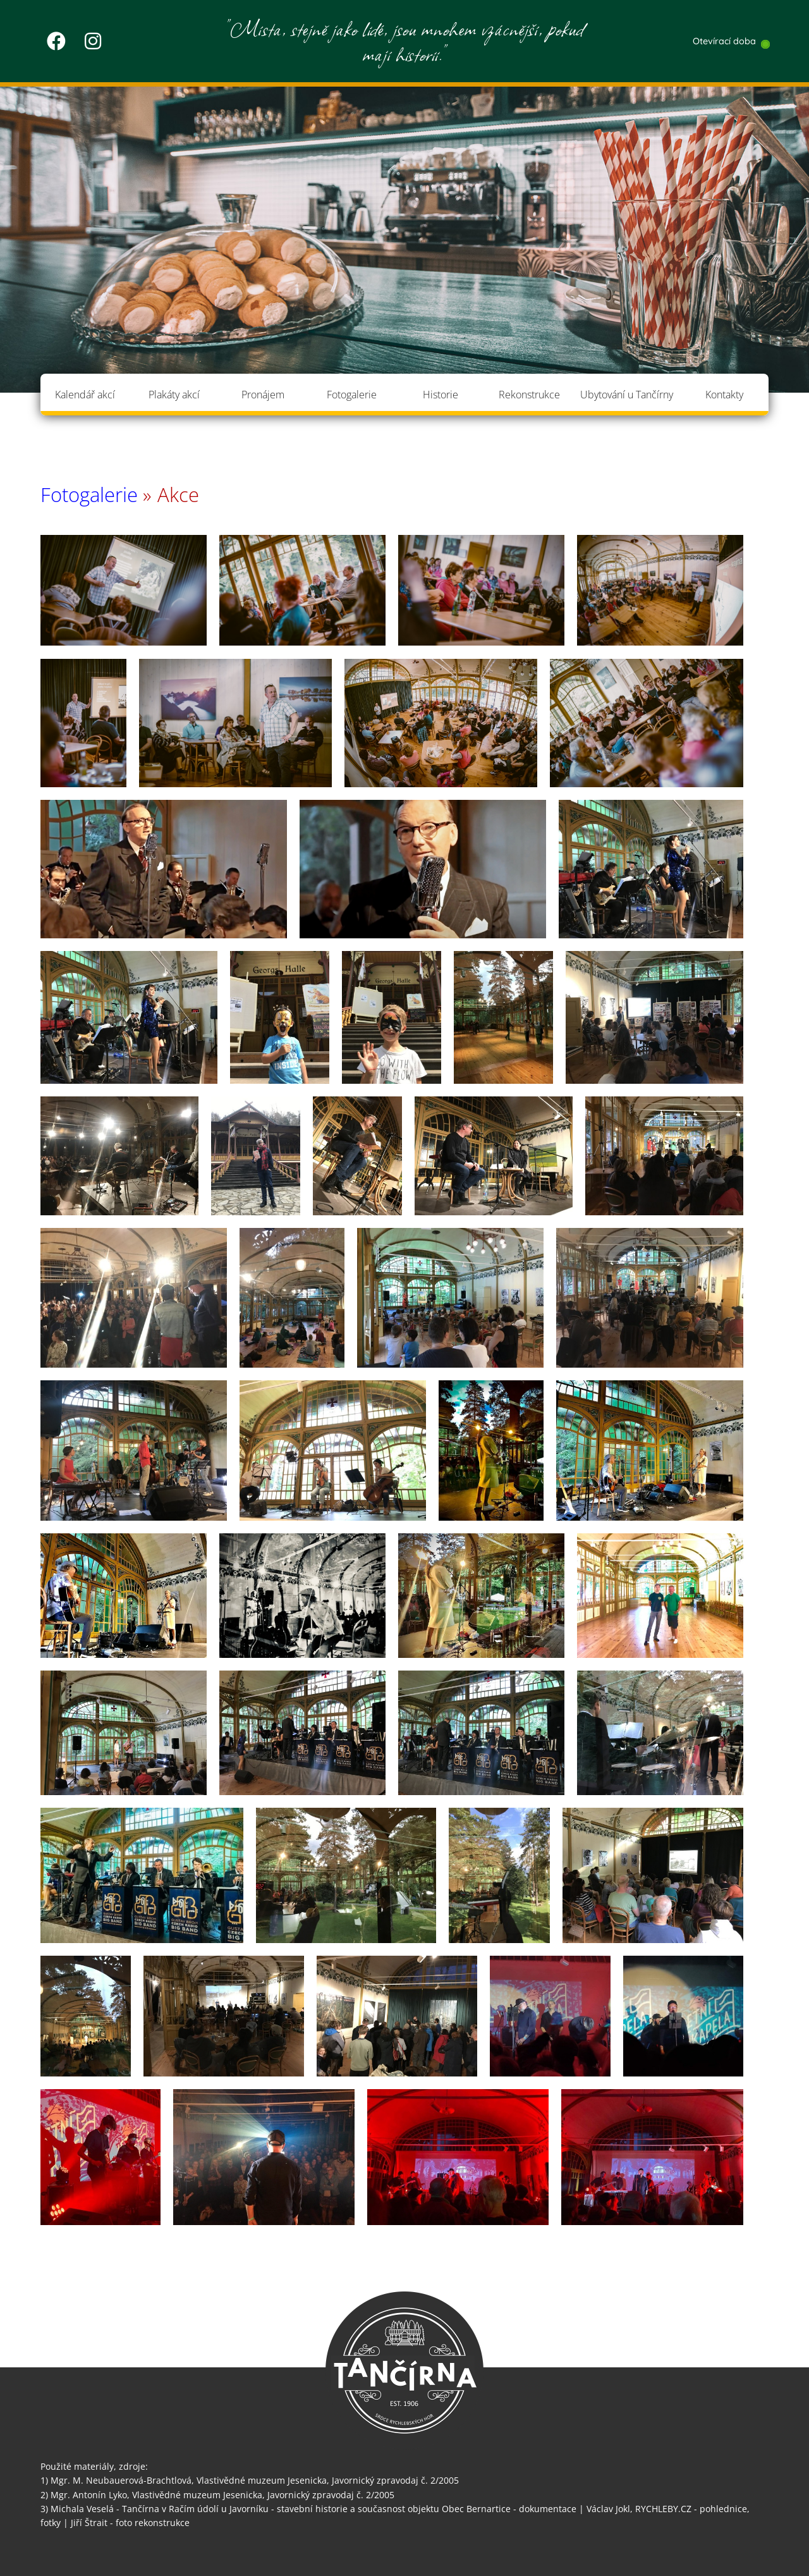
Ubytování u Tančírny (626, 395)
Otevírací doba (724, 41)
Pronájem (262, 395)
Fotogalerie (352, 395)
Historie (440, 395)
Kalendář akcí (85, 395)
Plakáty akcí (174, 395)
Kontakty (724, 395)
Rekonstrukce (529, 395)
